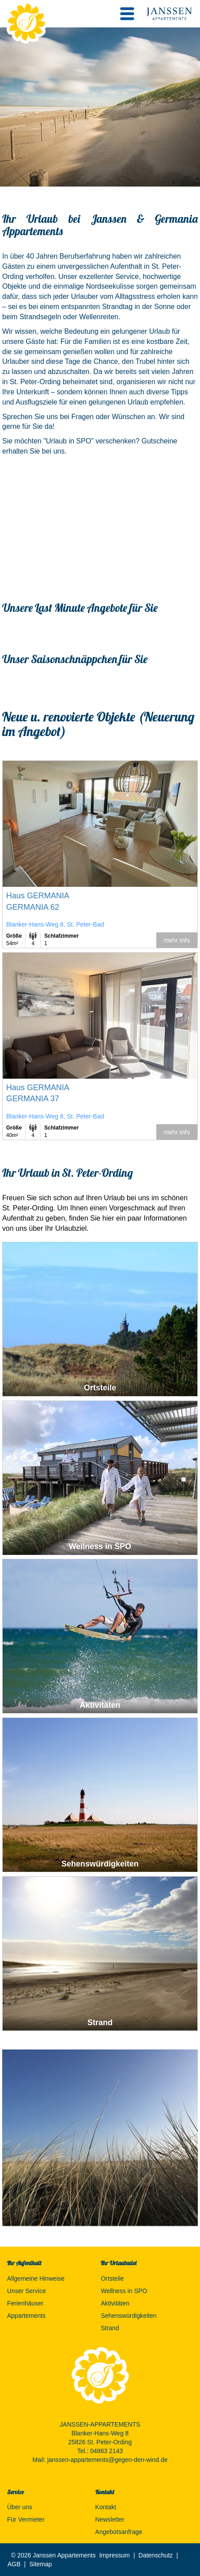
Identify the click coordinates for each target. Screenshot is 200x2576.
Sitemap (40, 2564)
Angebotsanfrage (119, 2531)
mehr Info (177, 940)
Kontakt (105, 2507)
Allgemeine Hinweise (35, 2278)
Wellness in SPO (124, 2290)
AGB (14, 2564)
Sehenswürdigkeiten (128, 2315)
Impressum (114, 2555)
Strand (110, 2328)
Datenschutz (156, 2555)
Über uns (19, 2507)
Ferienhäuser (25, 2303)
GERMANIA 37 (32, 1098)
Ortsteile (112, 2278)
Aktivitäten (115, 2303)
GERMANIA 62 (32, 907)
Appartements (26, 2315)
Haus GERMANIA (37, 895)
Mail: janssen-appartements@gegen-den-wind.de (99, 2459)
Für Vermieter (26, 2519)
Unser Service (26, 2290)
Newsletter (110, 2519)
